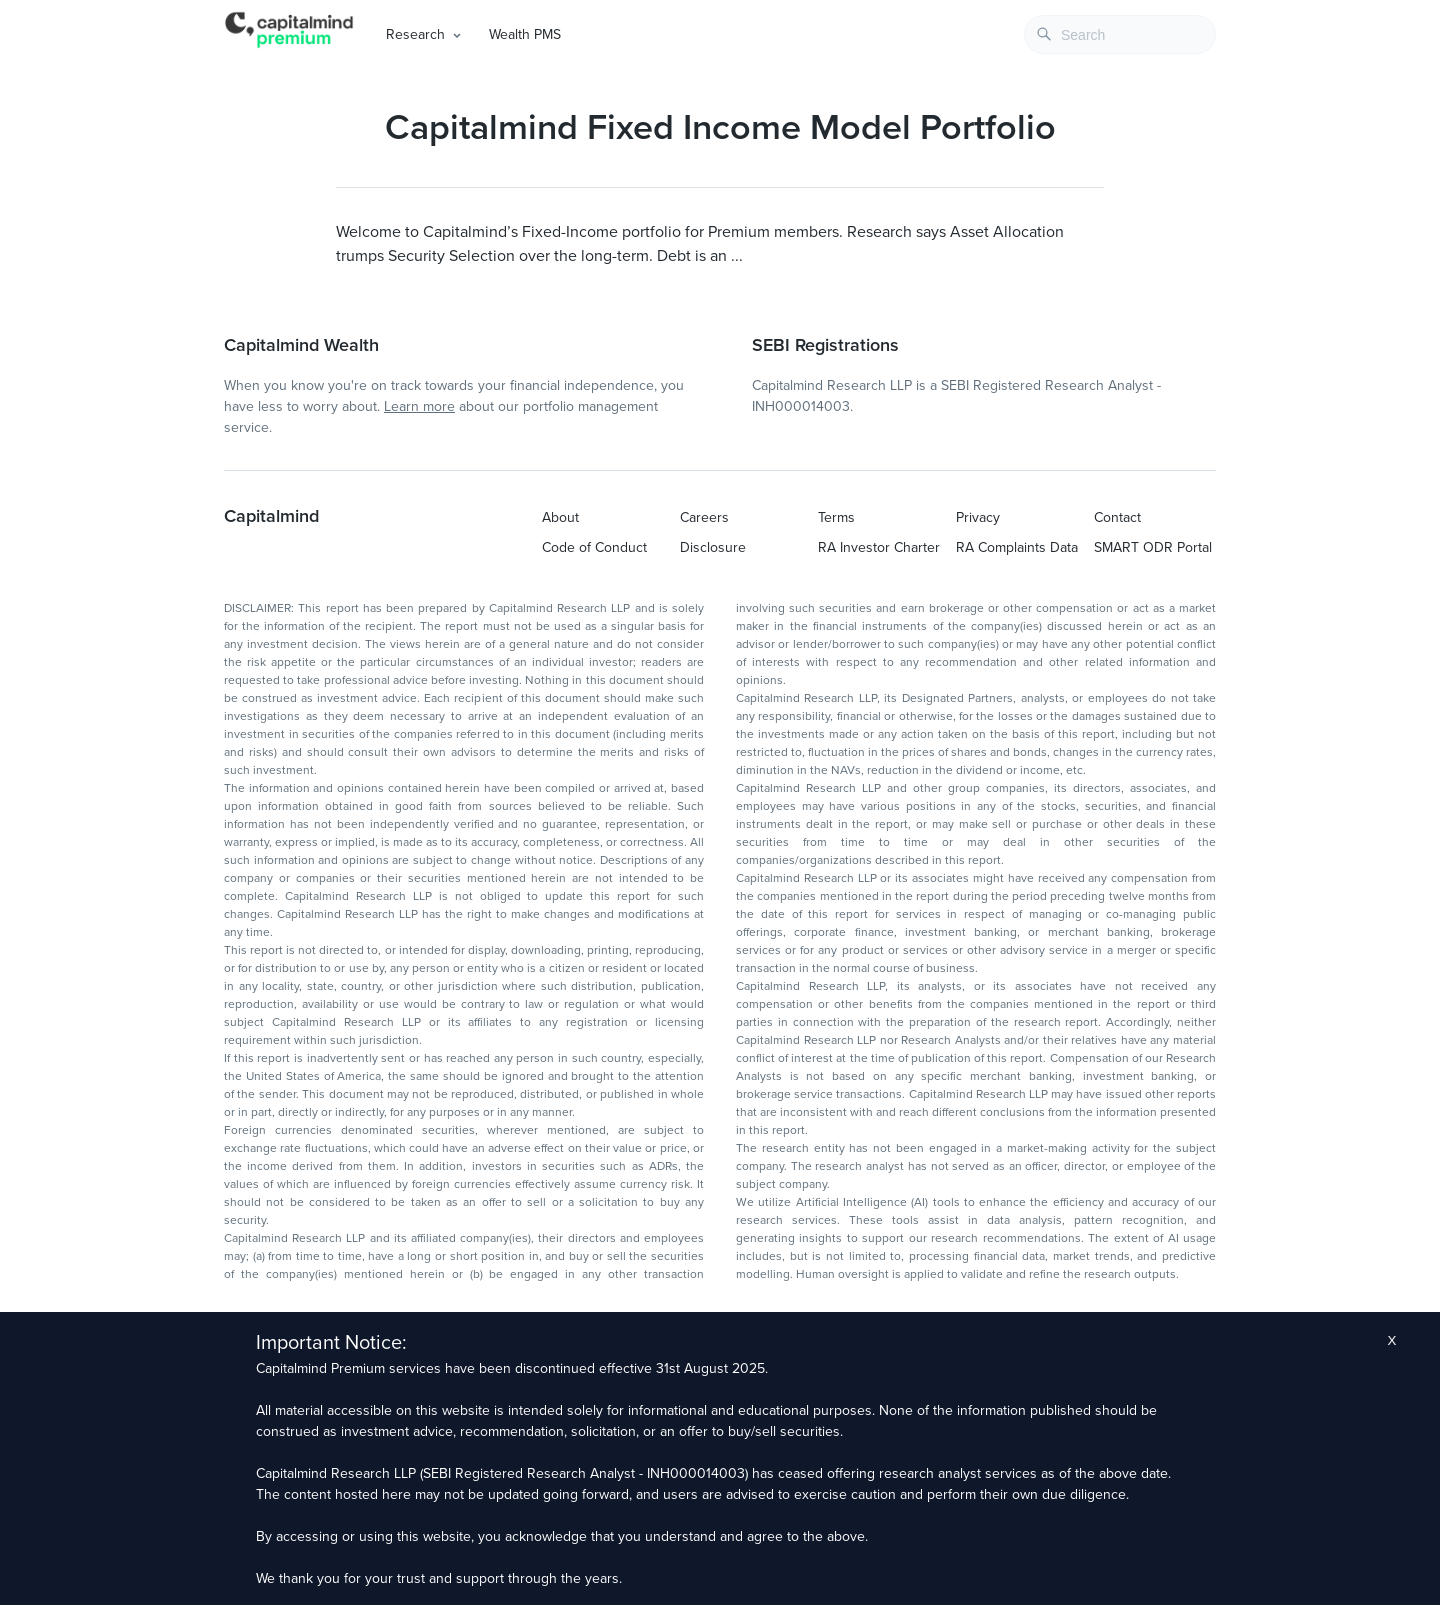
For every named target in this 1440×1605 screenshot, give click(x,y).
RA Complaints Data (1017, 547)
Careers (704, 517)
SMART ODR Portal (1153, 547)
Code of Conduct (594, 547)
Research (415, 34)
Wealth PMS (525, 34)
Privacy (978, 517)
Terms (836, 517)
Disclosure (713, 547)
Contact (1117, 517)
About (560, 517)
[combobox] (1120, 34)
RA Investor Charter (879, 547)
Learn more (419, 406)
